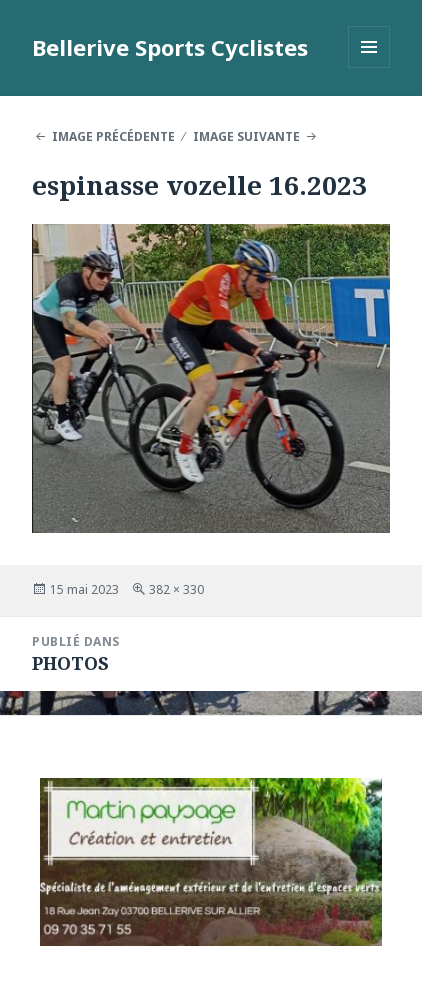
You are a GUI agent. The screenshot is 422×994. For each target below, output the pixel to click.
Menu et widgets (369, 67)
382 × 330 (176, 589)
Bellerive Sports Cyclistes (170, 47)
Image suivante (246, 136)
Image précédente (113, 136)
